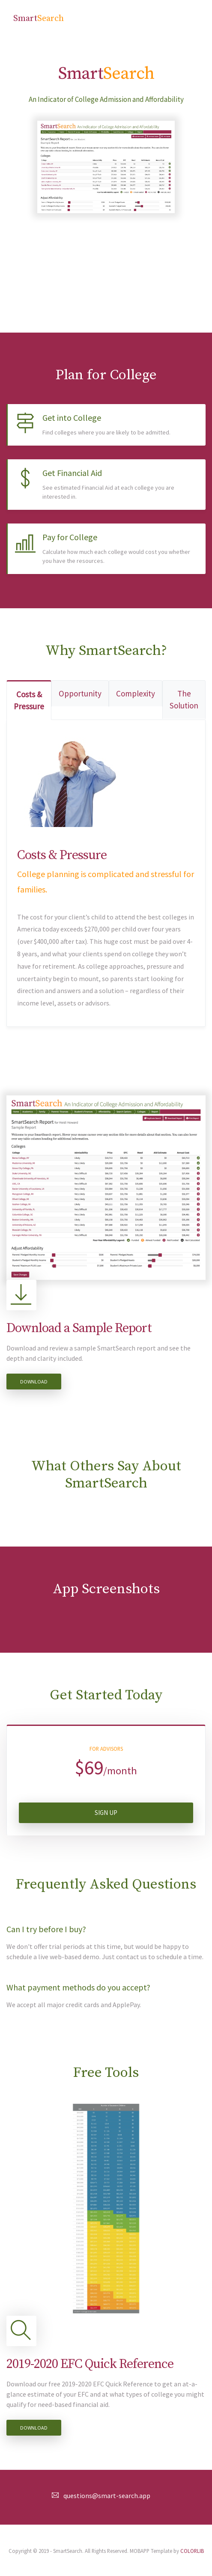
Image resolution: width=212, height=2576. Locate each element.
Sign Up (106, 1813)
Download (34, 1381)
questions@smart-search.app (106, 2495)
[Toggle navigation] (187, 18)
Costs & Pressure (29, 700)
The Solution (184, 699)
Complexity (135, 693)
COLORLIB (192, 2550)
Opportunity (80, 693)
